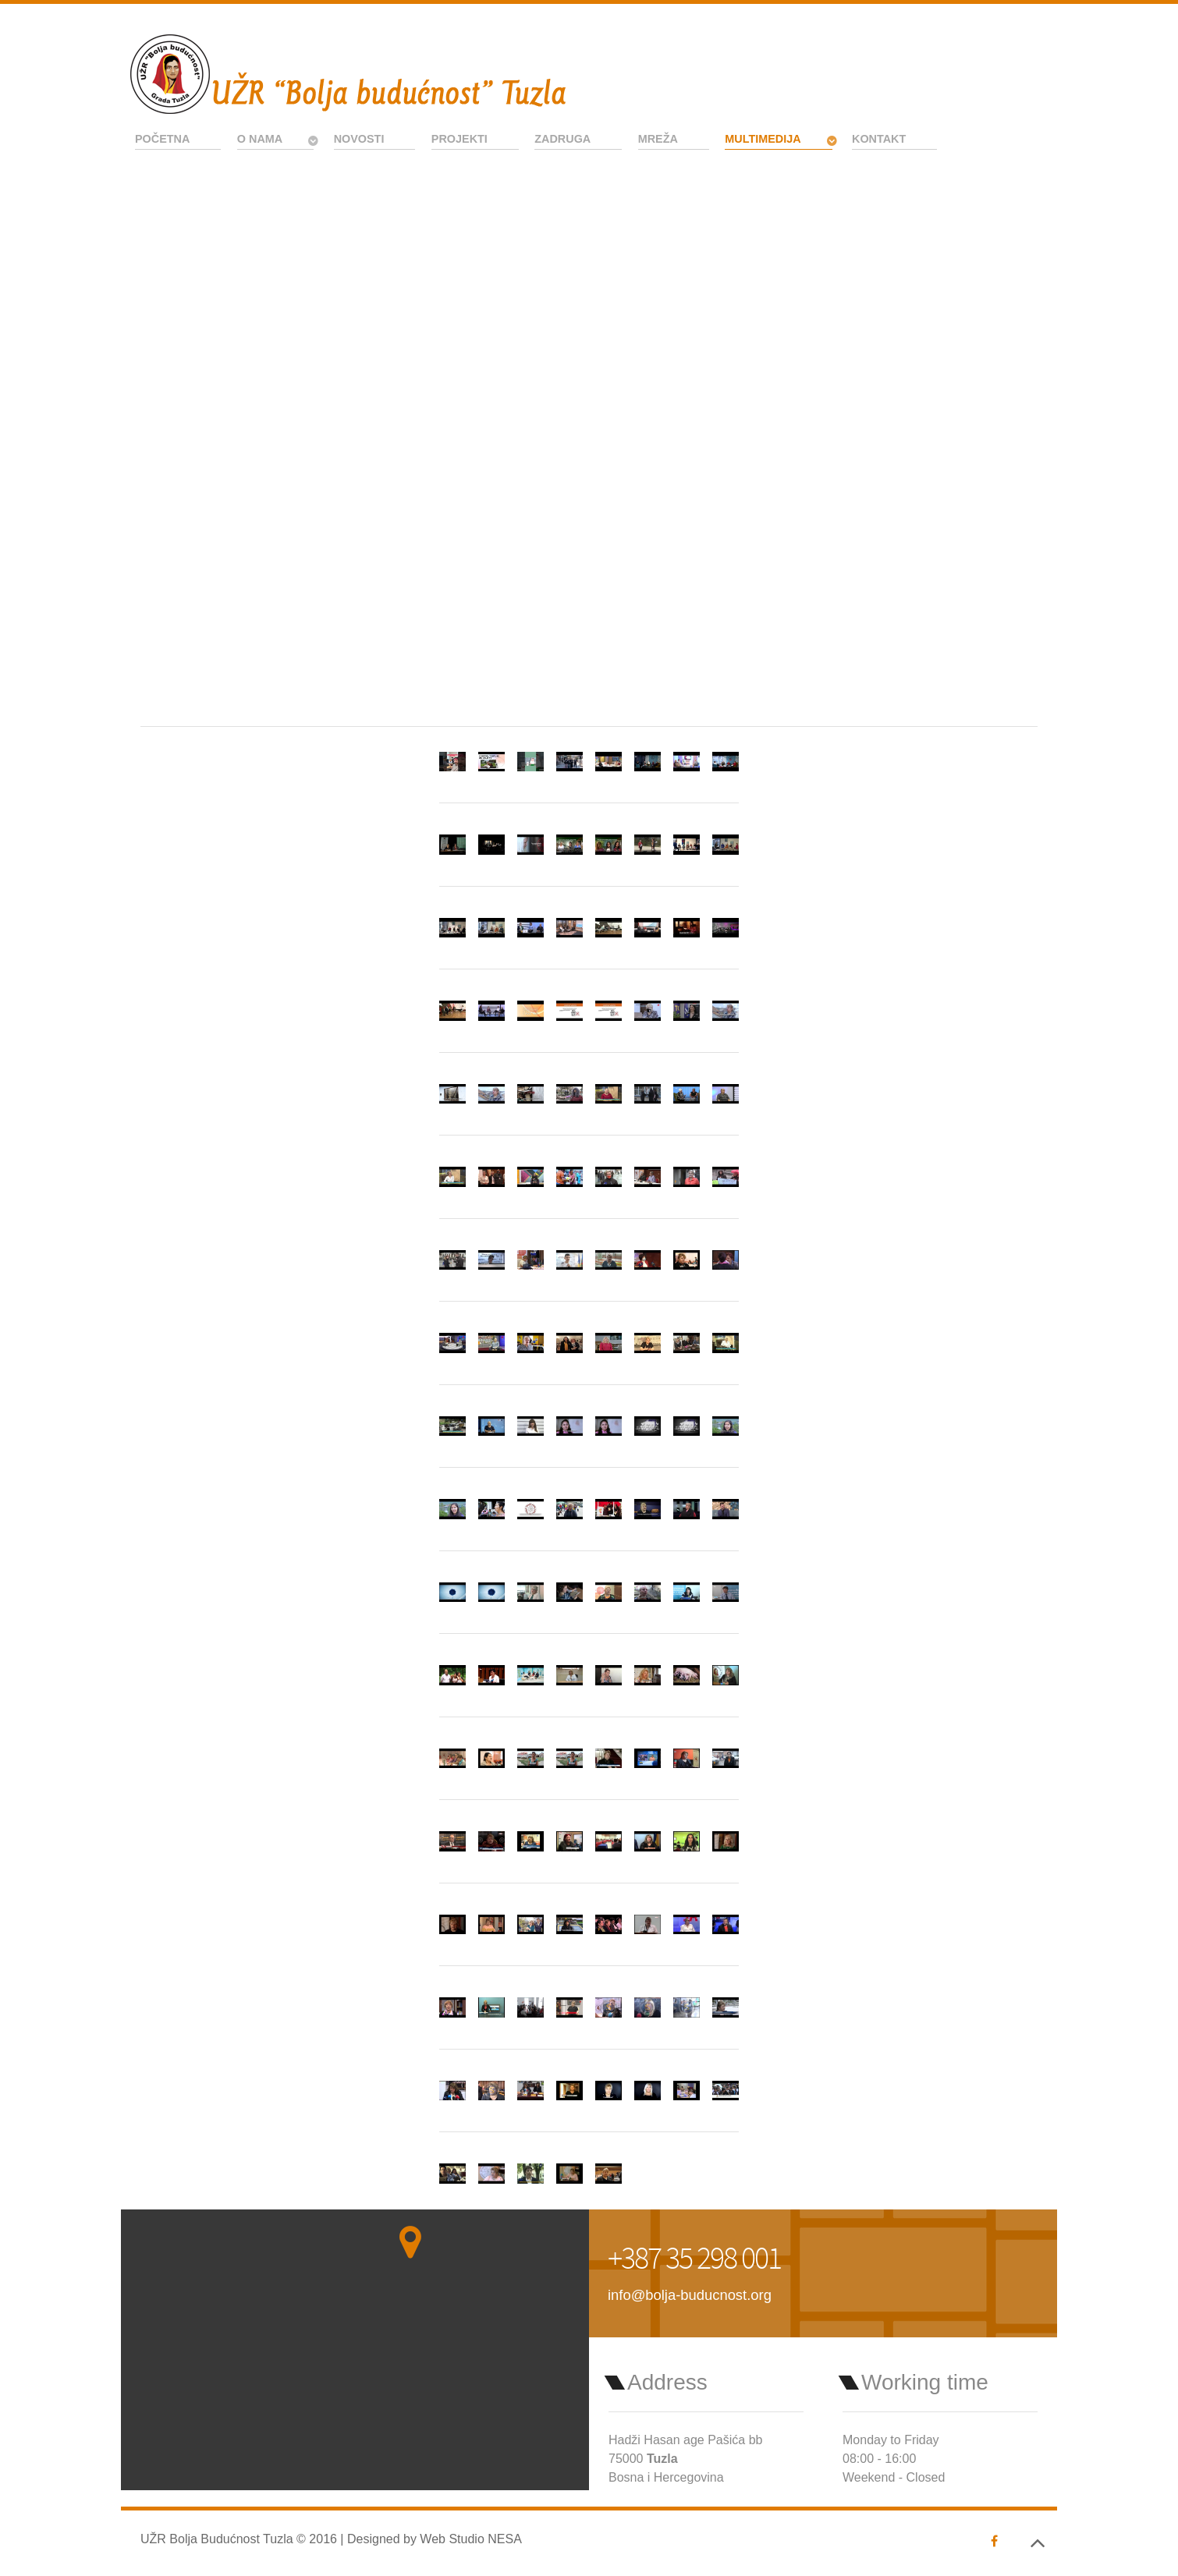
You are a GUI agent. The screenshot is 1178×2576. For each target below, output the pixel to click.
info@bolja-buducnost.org (690, 2295)
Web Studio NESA (470, 2539)
